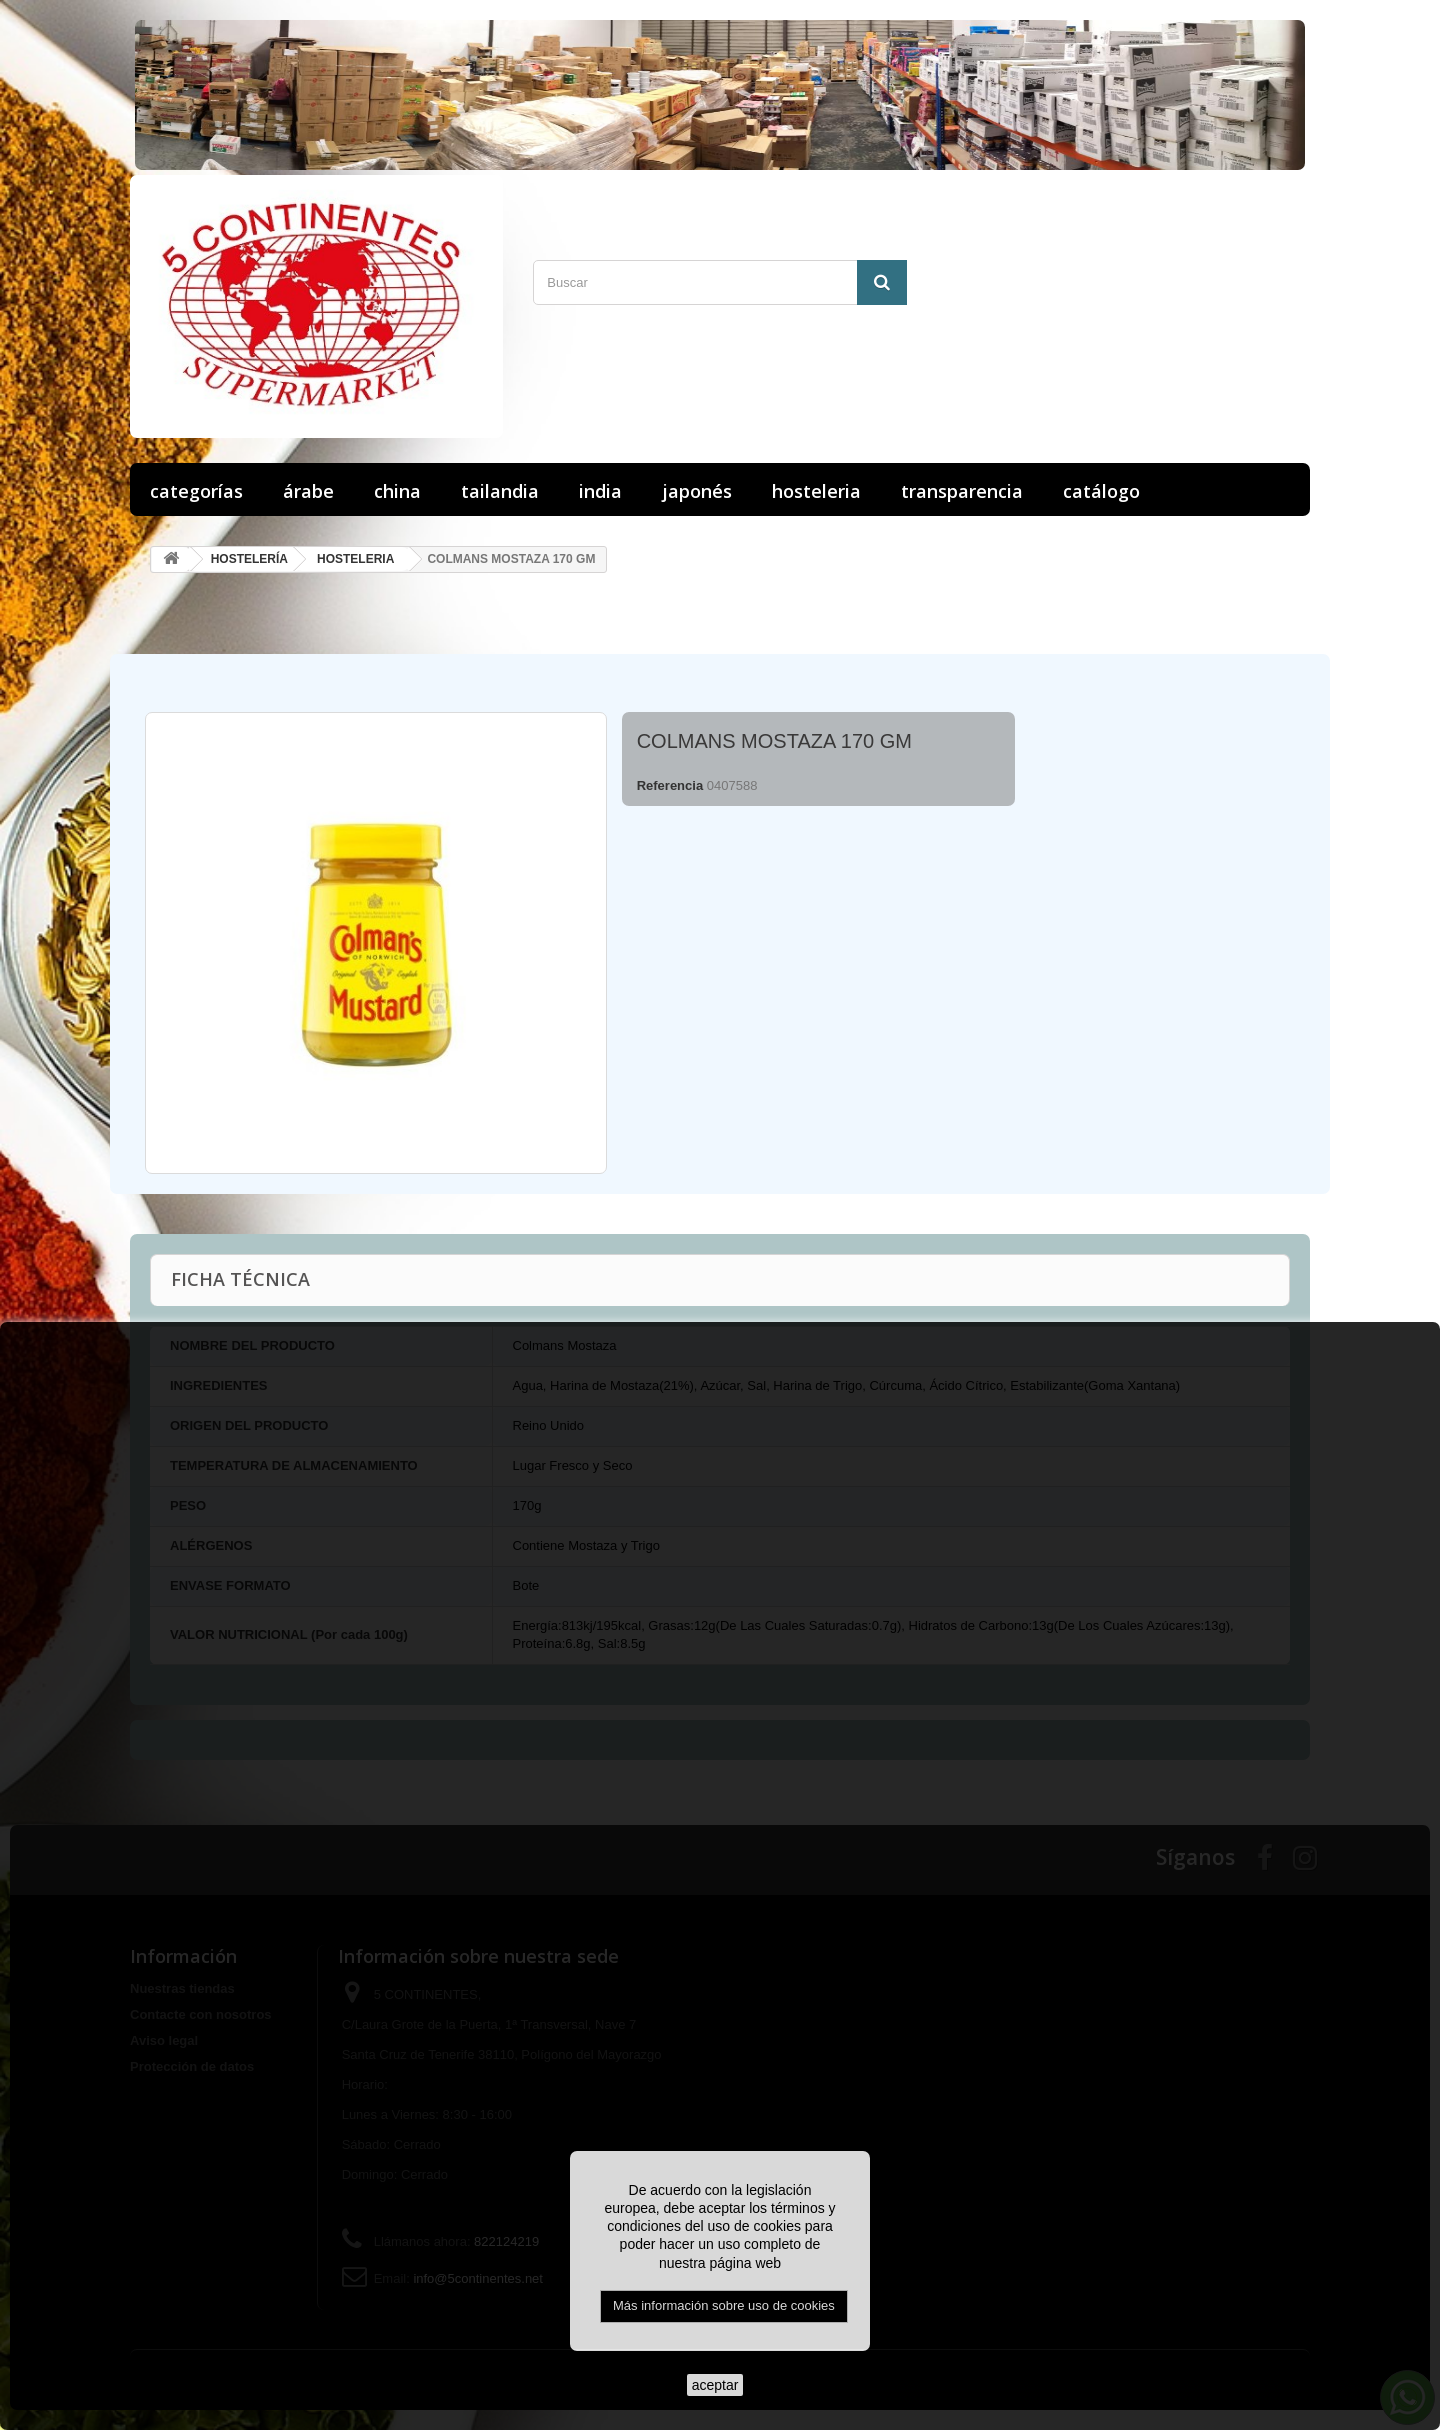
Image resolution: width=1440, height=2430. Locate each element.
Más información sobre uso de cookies (724, 2305)
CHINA (397, 491)
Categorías (196, 491)
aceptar (715, 2385)
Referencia (670, 785)
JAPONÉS (697, 491)
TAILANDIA (500, 491)
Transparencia (962, 491)
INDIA (600, 491)
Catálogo (1101, 491)
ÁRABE (308, 491)
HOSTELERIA (816, 491)
